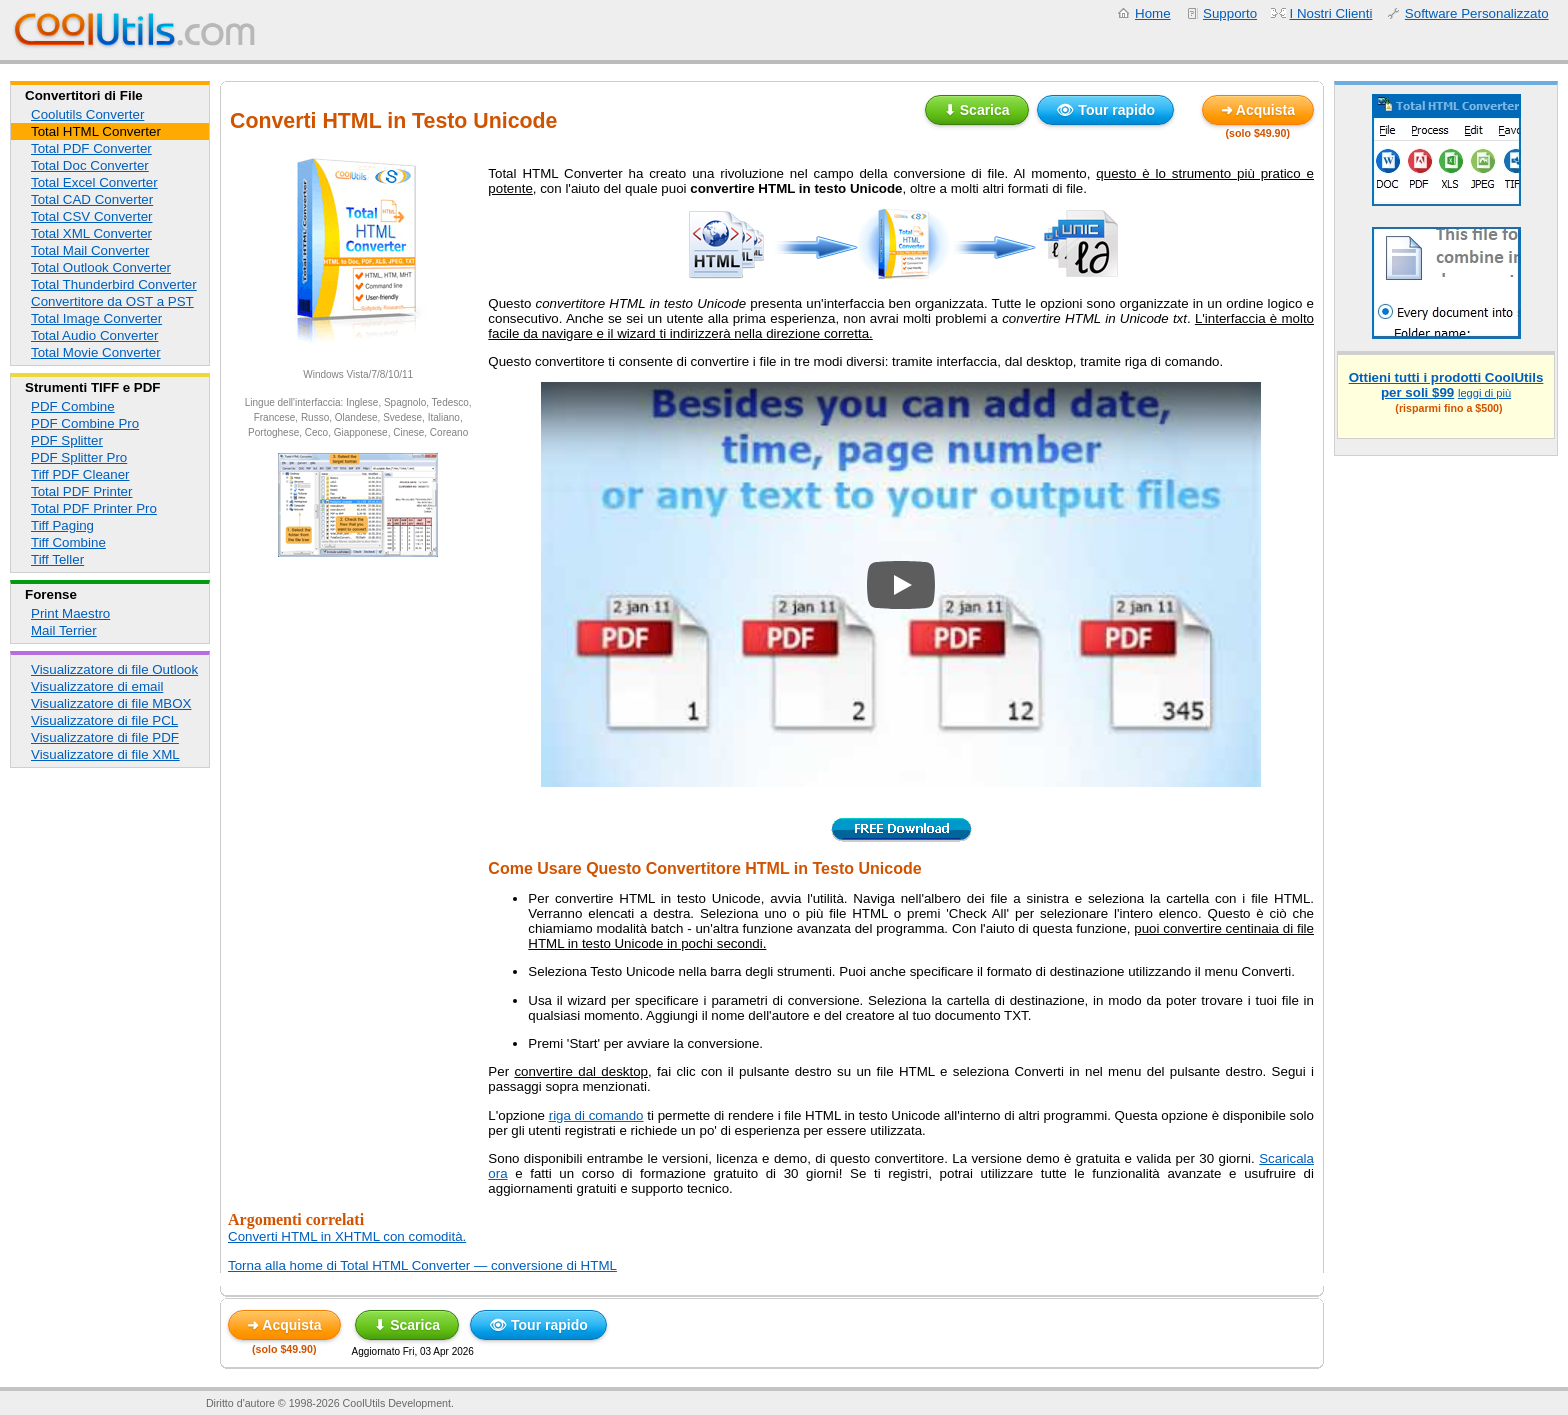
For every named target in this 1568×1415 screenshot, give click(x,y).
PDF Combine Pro (85, 423)
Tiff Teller (57, 559)
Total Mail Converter (90, 250)
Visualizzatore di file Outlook (114, 669)
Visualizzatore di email (97, 686)
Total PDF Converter (91, 148)
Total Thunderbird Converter (114, 284)
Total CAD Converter (92, 199)
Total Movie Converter (96, 352)
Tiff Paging (62, 525)
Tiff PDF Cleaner (80, 474)
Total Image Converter (96, 318)
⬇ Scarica (977, 110)
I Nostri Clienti (1331, 13)
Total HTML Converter (96, 131)
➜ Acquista (1258, 110)
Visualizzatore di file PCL (104, 720)
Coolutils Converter (87, 114)
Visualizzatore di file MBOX (111, 703)
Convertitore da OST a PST (112, 301)
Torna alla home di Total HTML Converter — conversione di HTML (422, 1265)
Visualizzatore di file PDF (105, 737)
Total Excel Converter (94, 182)
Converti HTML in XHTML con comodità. (347, 1236)
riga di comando (596, 1115)
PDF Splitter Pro (79, 457)
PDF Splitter (67, 440)
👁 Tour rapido (1105, 110)
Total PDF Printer (81, 491)
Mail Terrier (64, 630)
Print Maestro (70, 613)
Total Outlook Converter (101, 267)
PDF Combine (73, 406)
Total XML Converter (91, 233)
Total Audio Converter (94, 335)
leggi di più (1484, 393)
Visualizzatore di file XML (105, 754)
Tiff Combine (68, 542)
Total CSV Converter (91, 216)
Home (1153, 13)
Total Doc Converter (90, 165)
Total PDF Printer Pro (94, 508)
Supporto (1230, 13)
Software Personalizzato (1477, 13)
